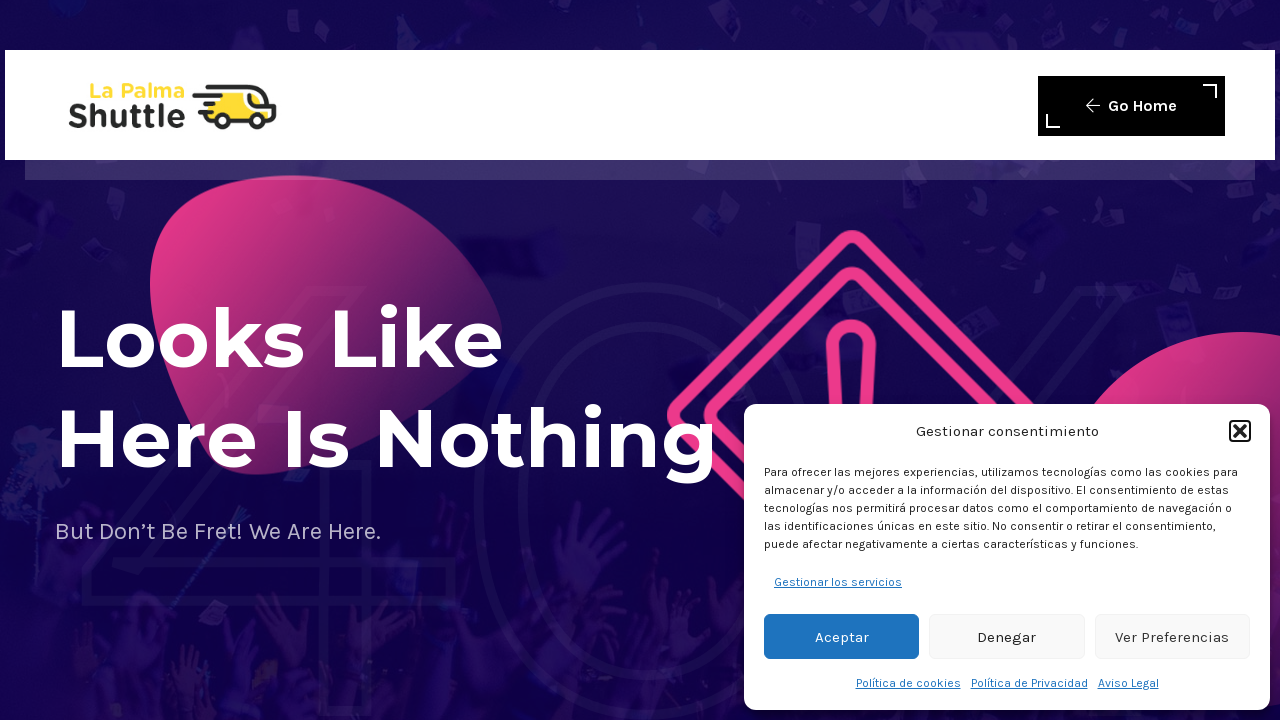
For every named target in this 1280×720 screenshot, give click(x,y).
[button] (1240, 431)
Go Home (1131, 105)
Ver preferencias (1172, 637)
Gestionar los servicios (838, 582)
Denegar (1006, 637)
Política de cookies (908, 683)
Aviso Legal (1128, 683)
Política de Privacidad (1029, 683)
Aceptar (842, 637)
